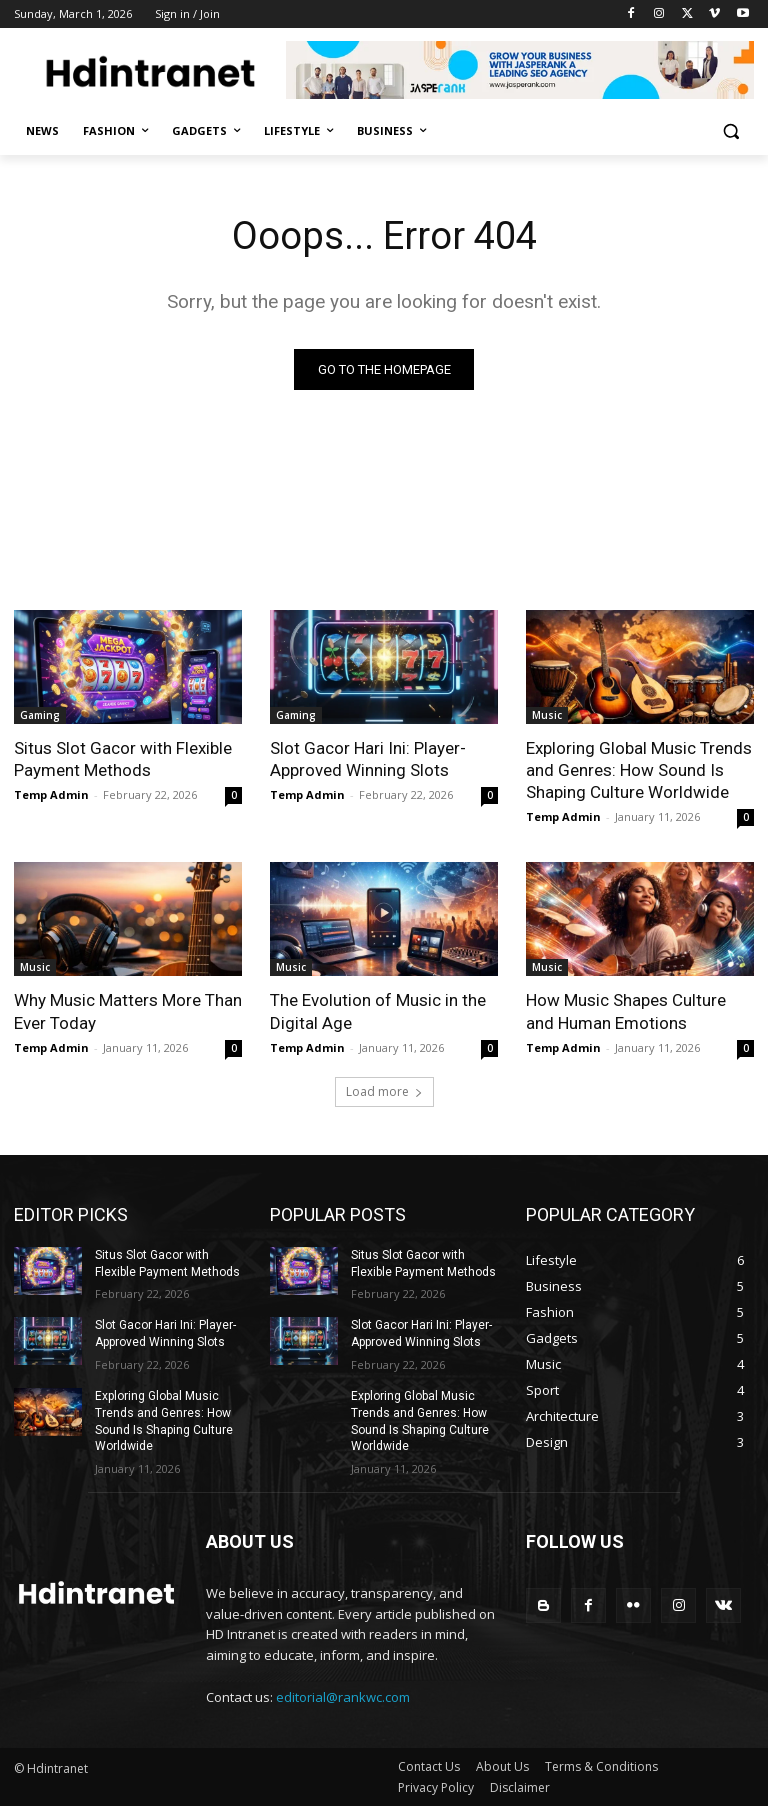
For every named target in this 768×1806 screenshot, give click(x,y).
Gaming (40, 715)
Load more (384, 1091)
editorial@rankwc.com (343, 1697)
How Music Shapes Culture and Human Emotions (626, 1011)
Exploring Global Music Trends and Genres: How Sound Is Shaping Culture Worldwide (639, 770)
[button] (730, 131)
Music (547, 715)
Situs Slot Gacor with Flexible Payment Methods (123, 759)
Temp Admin (51, 794)
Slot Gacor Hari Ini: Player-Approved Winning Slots (368, 759)
